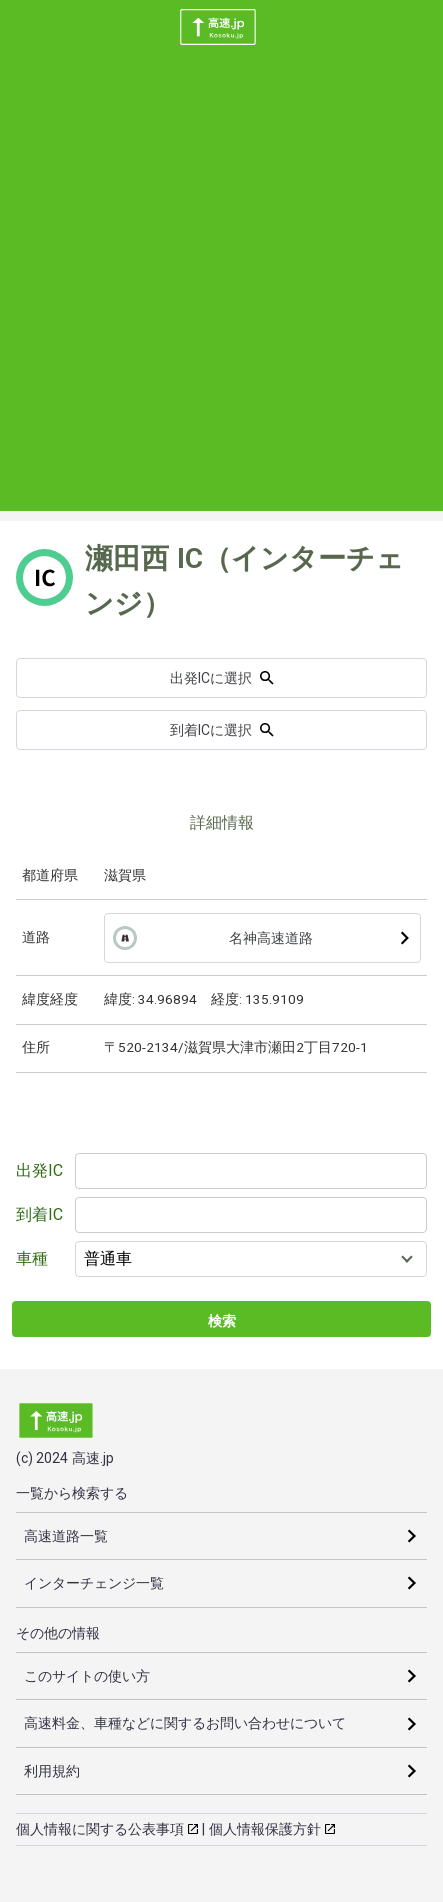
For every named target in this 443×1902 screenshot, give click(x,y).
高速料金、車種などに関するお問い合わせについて (185, 1723)
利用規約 (52, 1771)
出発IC (39, 1170)
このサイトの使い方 (87, 1676)
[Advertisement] (221, 289)
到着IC (39, 1214)
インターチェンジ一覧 (94, 1583)
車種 (32, 1258)
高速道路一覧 (66, 1536)
